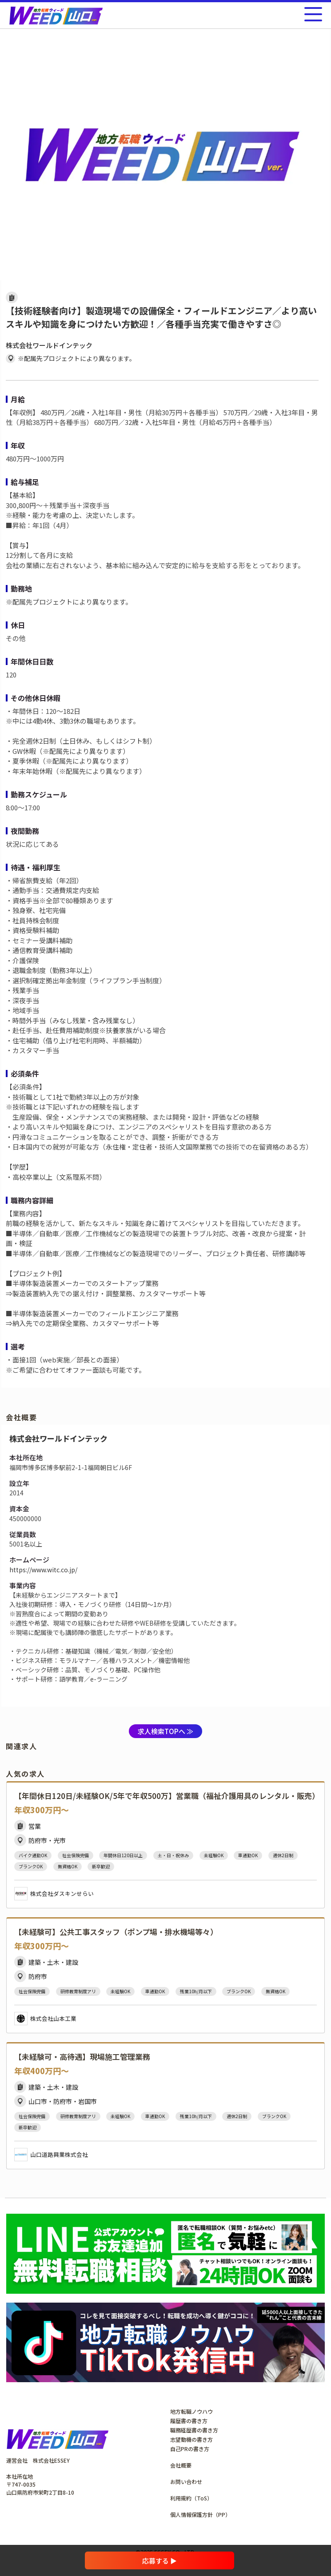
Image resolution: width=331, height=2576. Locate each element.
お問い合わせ (186, 2481)
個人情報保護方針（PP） (200, 2514)
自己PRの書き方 (189, 2448)
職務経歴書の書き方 (194, 2430)
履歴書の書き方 (188, 2420)
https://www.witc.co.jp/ (43, 1569)
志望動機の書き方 (191, 2439)
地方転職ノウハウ (191, 2411)
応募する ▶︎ (159, 2560)
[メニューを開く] (313, 14)
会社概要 (180, 2465)
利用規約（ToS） (191, 2498)
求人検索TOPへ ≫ (165, 1731)
